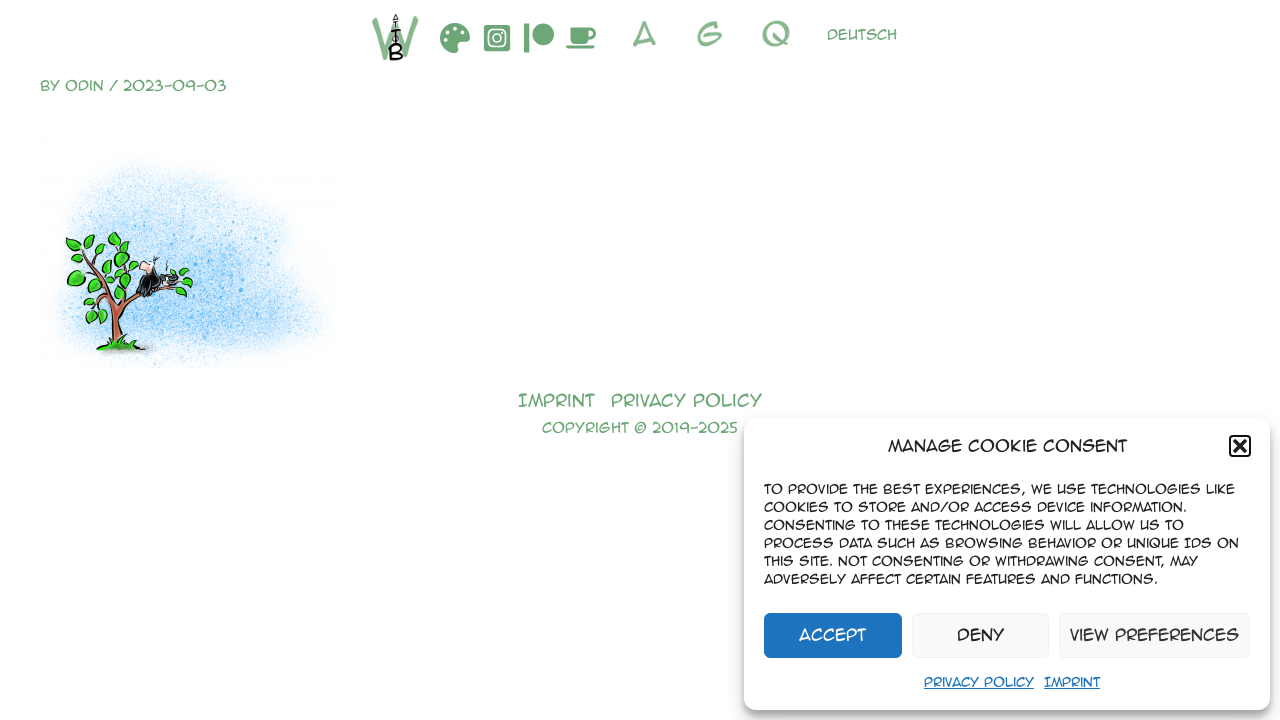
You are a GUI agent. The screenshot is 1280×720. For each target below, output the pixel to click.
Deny (980, 634)
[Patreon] (539, 38)
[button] (1240, 446)
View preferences (1154, 634)
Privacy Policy (979, 681)
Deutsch (862, 34)
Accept (832, 634)
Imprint (1072, 681)
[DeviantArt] (455, 38)
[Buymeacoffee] (581, 38)
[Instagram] (497, 38)
